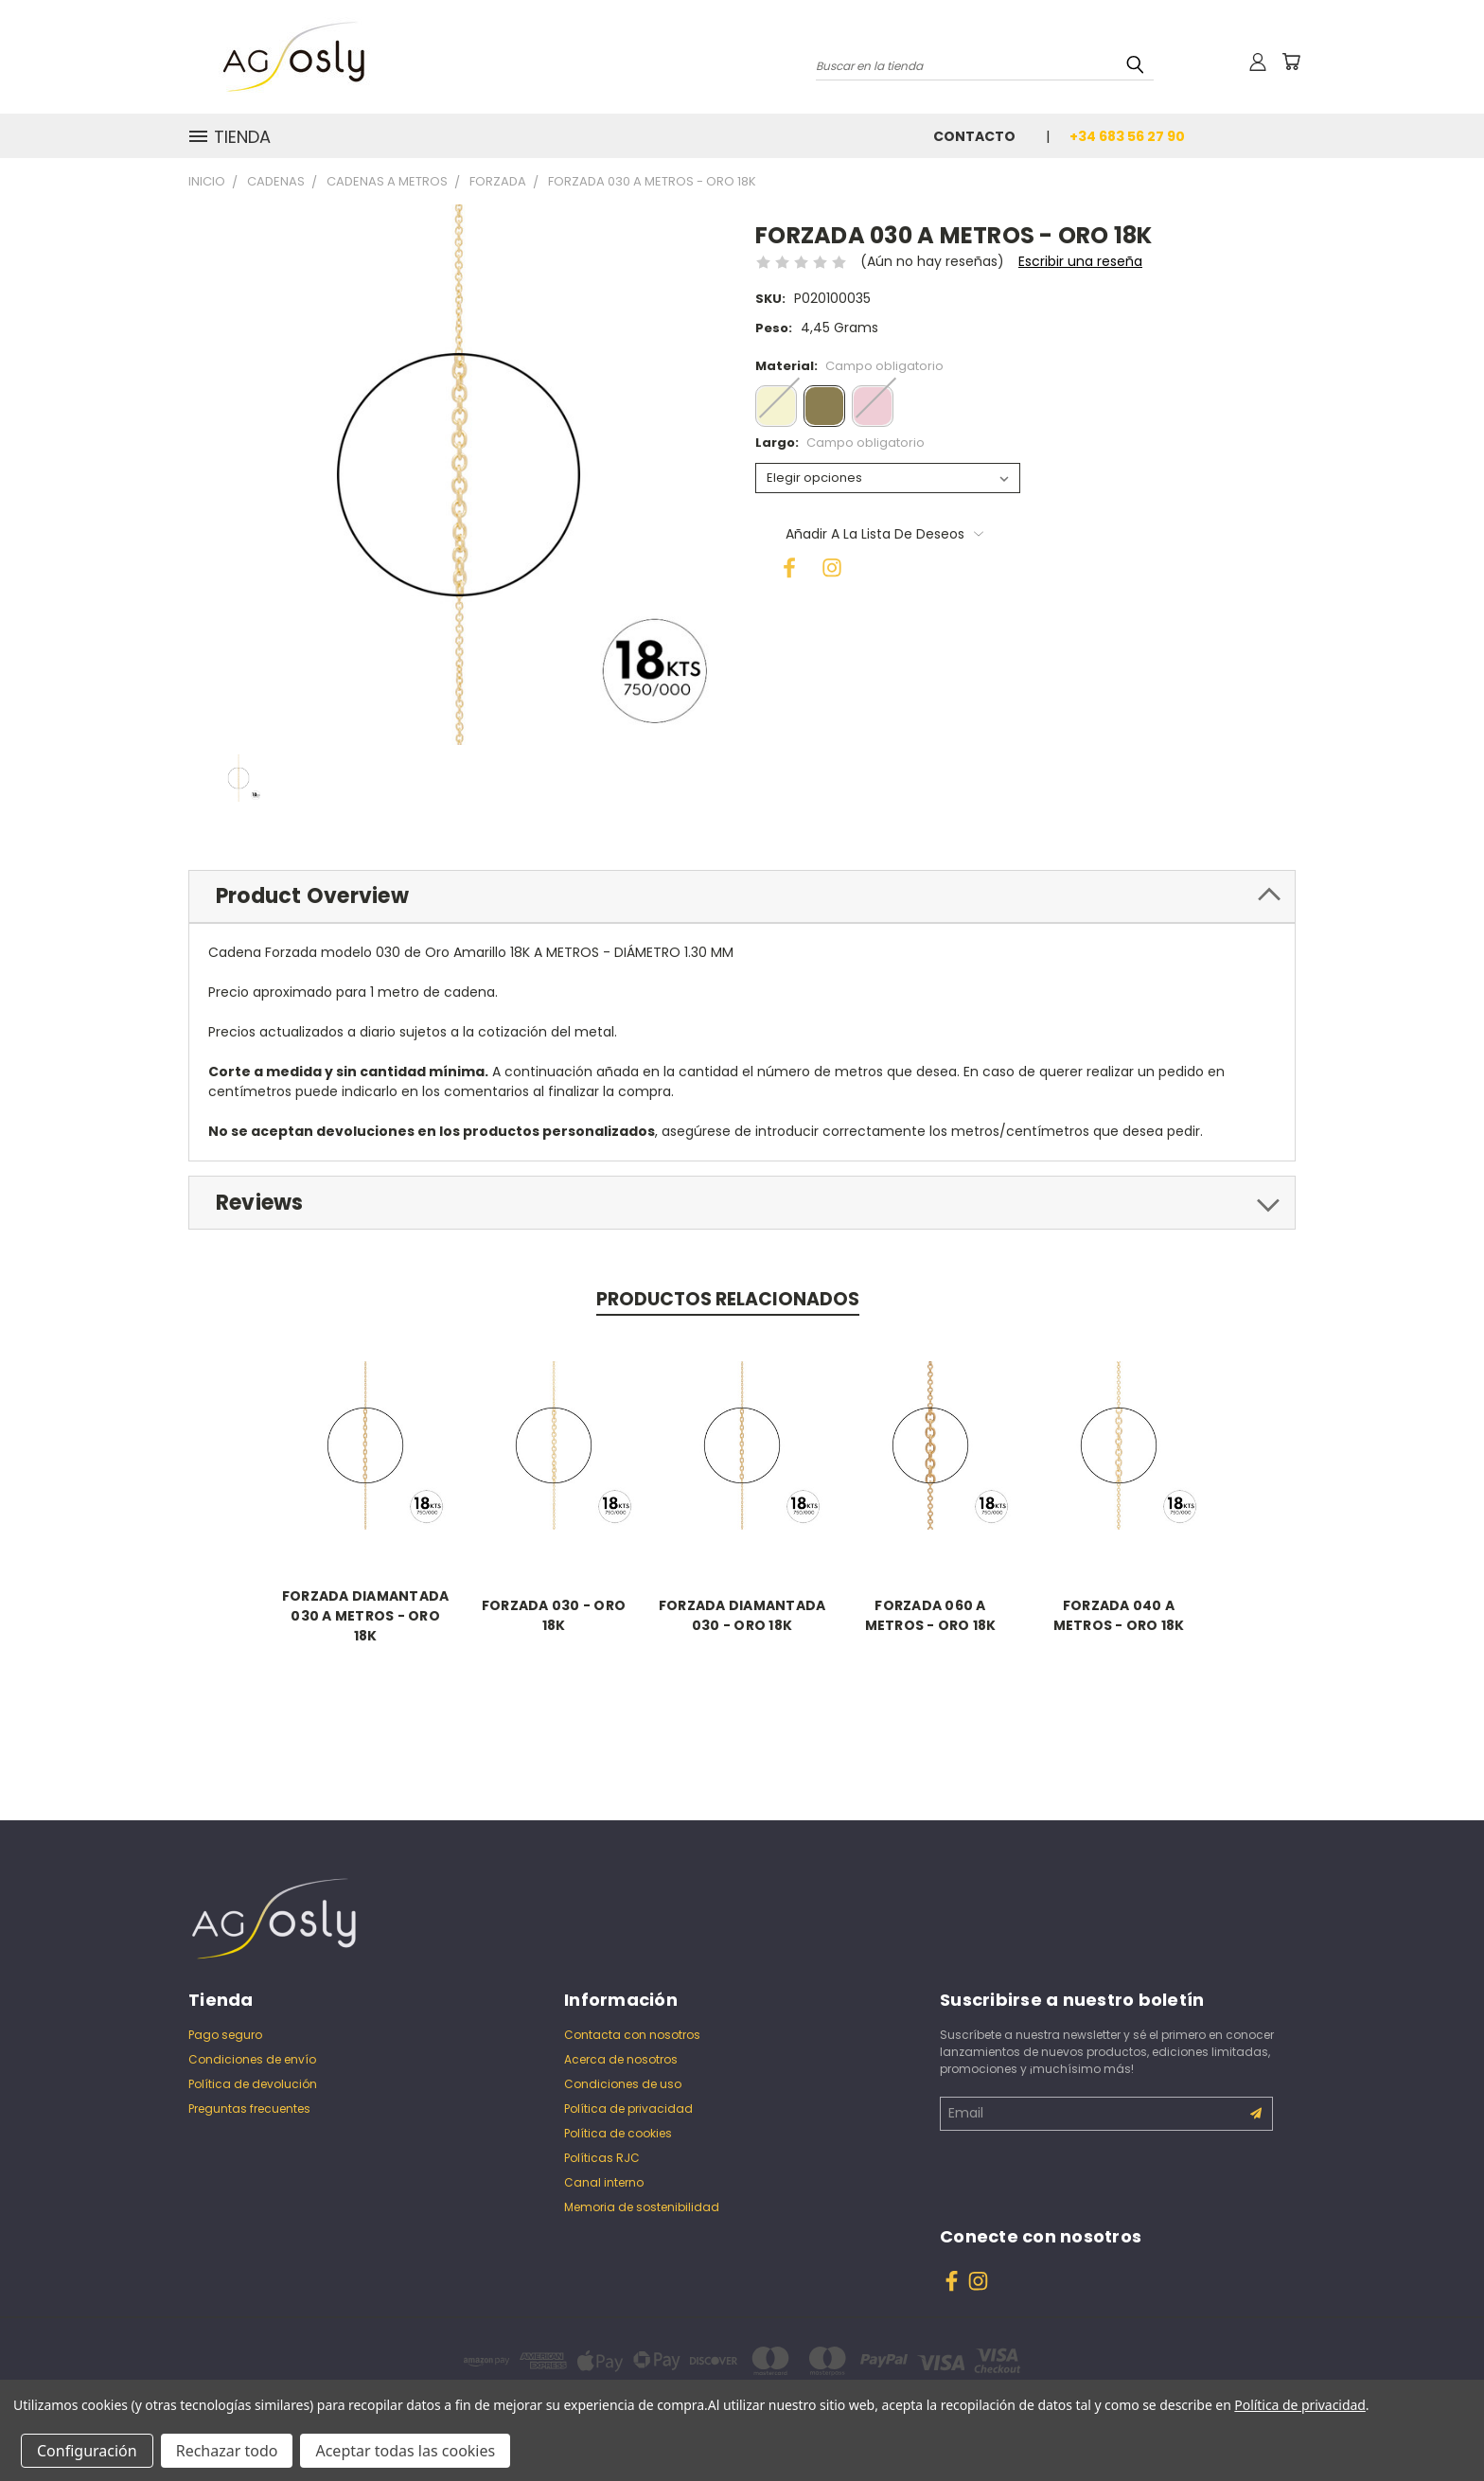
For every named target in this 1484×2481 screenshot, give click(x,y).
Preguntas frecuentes (249, 2108)
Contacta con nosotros (632, 2035)
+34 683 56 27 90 (1127, 136)
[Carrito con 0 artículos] (1290, 61)
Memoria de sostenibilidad (641, 2207)
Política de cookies (618, 2133)
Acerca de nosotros (621, 2059)
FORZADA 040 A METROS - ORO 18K (1119, 1615)
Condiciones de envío (252, 2059)
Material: (849, 366)
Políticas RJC (602, 2158)
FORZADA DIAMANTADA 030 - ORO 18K (742, 1615)
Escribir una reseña (1080, 261)
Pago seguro (225, 2035)
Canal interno (604, 2182)
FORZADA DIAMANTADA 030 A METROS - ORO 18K (366, 1615)
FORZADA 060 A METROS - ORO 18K (931, 1615)
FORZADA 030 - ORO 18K (554, 1615)
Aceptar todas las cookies (405, 2450)
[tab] (742, 897)
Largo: (840, 443)
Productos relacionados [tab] (727, 1299)
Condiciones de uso (622, 2084)
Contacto (974, 136)
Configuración (87, 2450)
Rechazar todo (227, 2450)
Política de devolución (252, 2084)
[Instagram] (826, 562)
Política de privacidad (628, 2108)
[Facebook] (783, 562)
